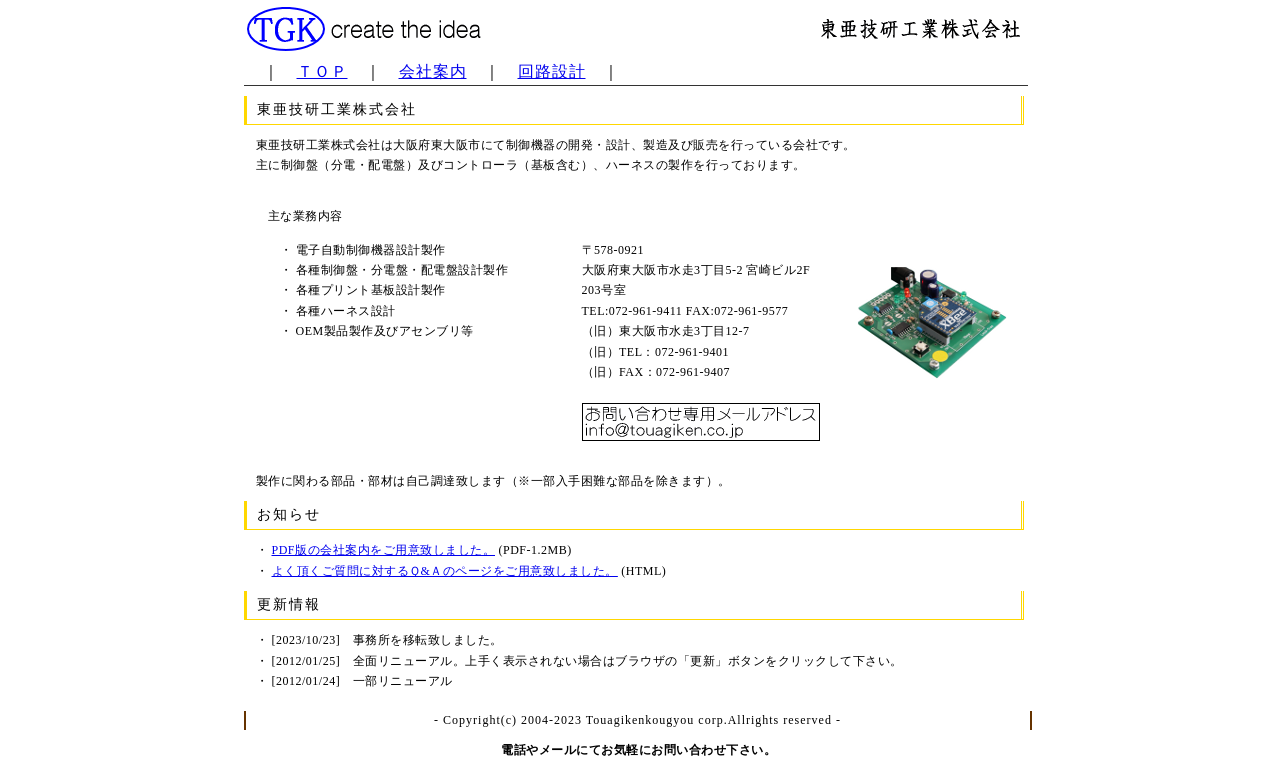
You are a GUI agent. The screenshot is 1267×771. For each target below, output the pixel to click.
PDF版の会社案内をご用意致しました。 (384, 550)
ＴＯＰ (322, 71)
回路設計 (552, 71)
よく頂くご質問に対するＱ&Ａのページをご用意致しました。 (445, 571)
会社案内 (433, 71)
